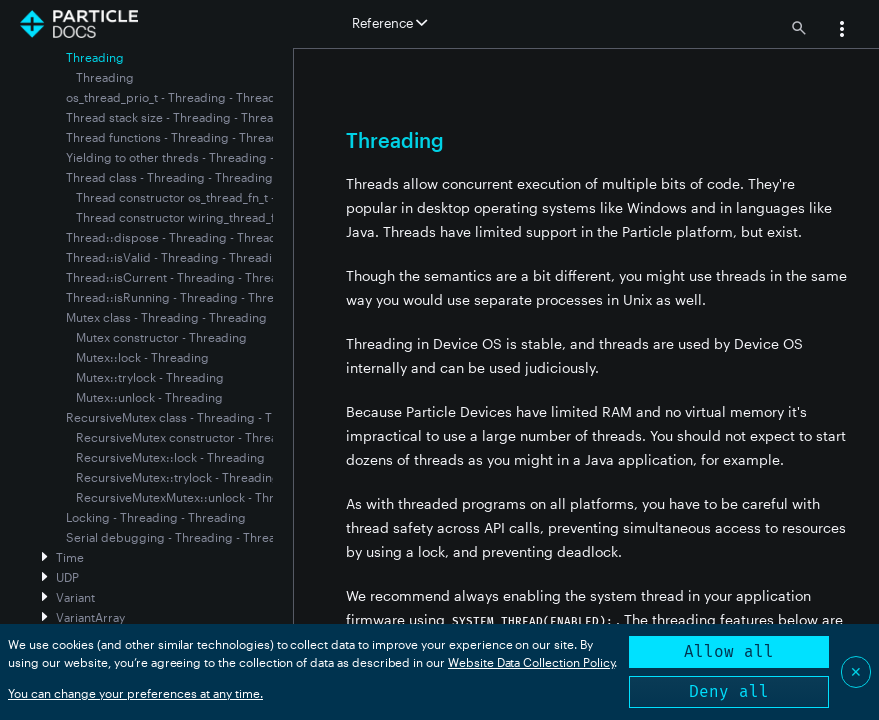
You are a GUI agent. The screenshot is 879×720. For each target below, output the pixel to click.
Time (70, 557)
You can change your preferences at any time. (135, 693)
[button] (842, 31)
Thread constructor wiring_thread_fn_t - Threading (217, 217)
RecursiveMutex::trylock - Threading (178, 477)
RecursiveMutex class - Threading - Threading (194, 417)
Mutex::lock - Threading (142, 357)
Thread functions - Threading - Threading (181, 137)
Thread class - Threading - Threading (169, 177)
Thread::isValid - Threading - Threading (176, 257)
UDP (67, 577)
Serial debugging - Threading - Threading (183, 537)
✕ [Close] (856, 671)
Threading (105, 77)
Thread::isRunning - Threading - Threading (186, 297)
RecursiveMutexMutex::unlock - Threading (194, 497)
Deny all (729, 691)
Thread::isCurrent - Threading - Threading (184, 277)
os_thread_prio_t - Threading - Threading (180, 97)
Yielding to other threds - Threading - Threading (200, 157)
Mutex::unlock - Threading (149, 397)
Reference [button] (389, 23)
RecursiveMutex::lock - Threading (170, 457)
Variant (75, 597)
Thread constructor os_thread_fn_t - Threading (206, 197)
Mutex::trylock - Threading (150, 377)
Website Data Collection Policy (531, 662)
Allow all (729, 651)
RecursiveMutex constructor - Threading (189, 437)
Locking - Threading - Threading (156, 517)
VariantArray (90, 617)
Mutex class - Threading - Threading (166, 317)
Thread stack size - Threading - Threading (182, 117)
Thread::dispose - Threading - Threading (180, 237)
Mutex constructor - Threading (161, 337)
